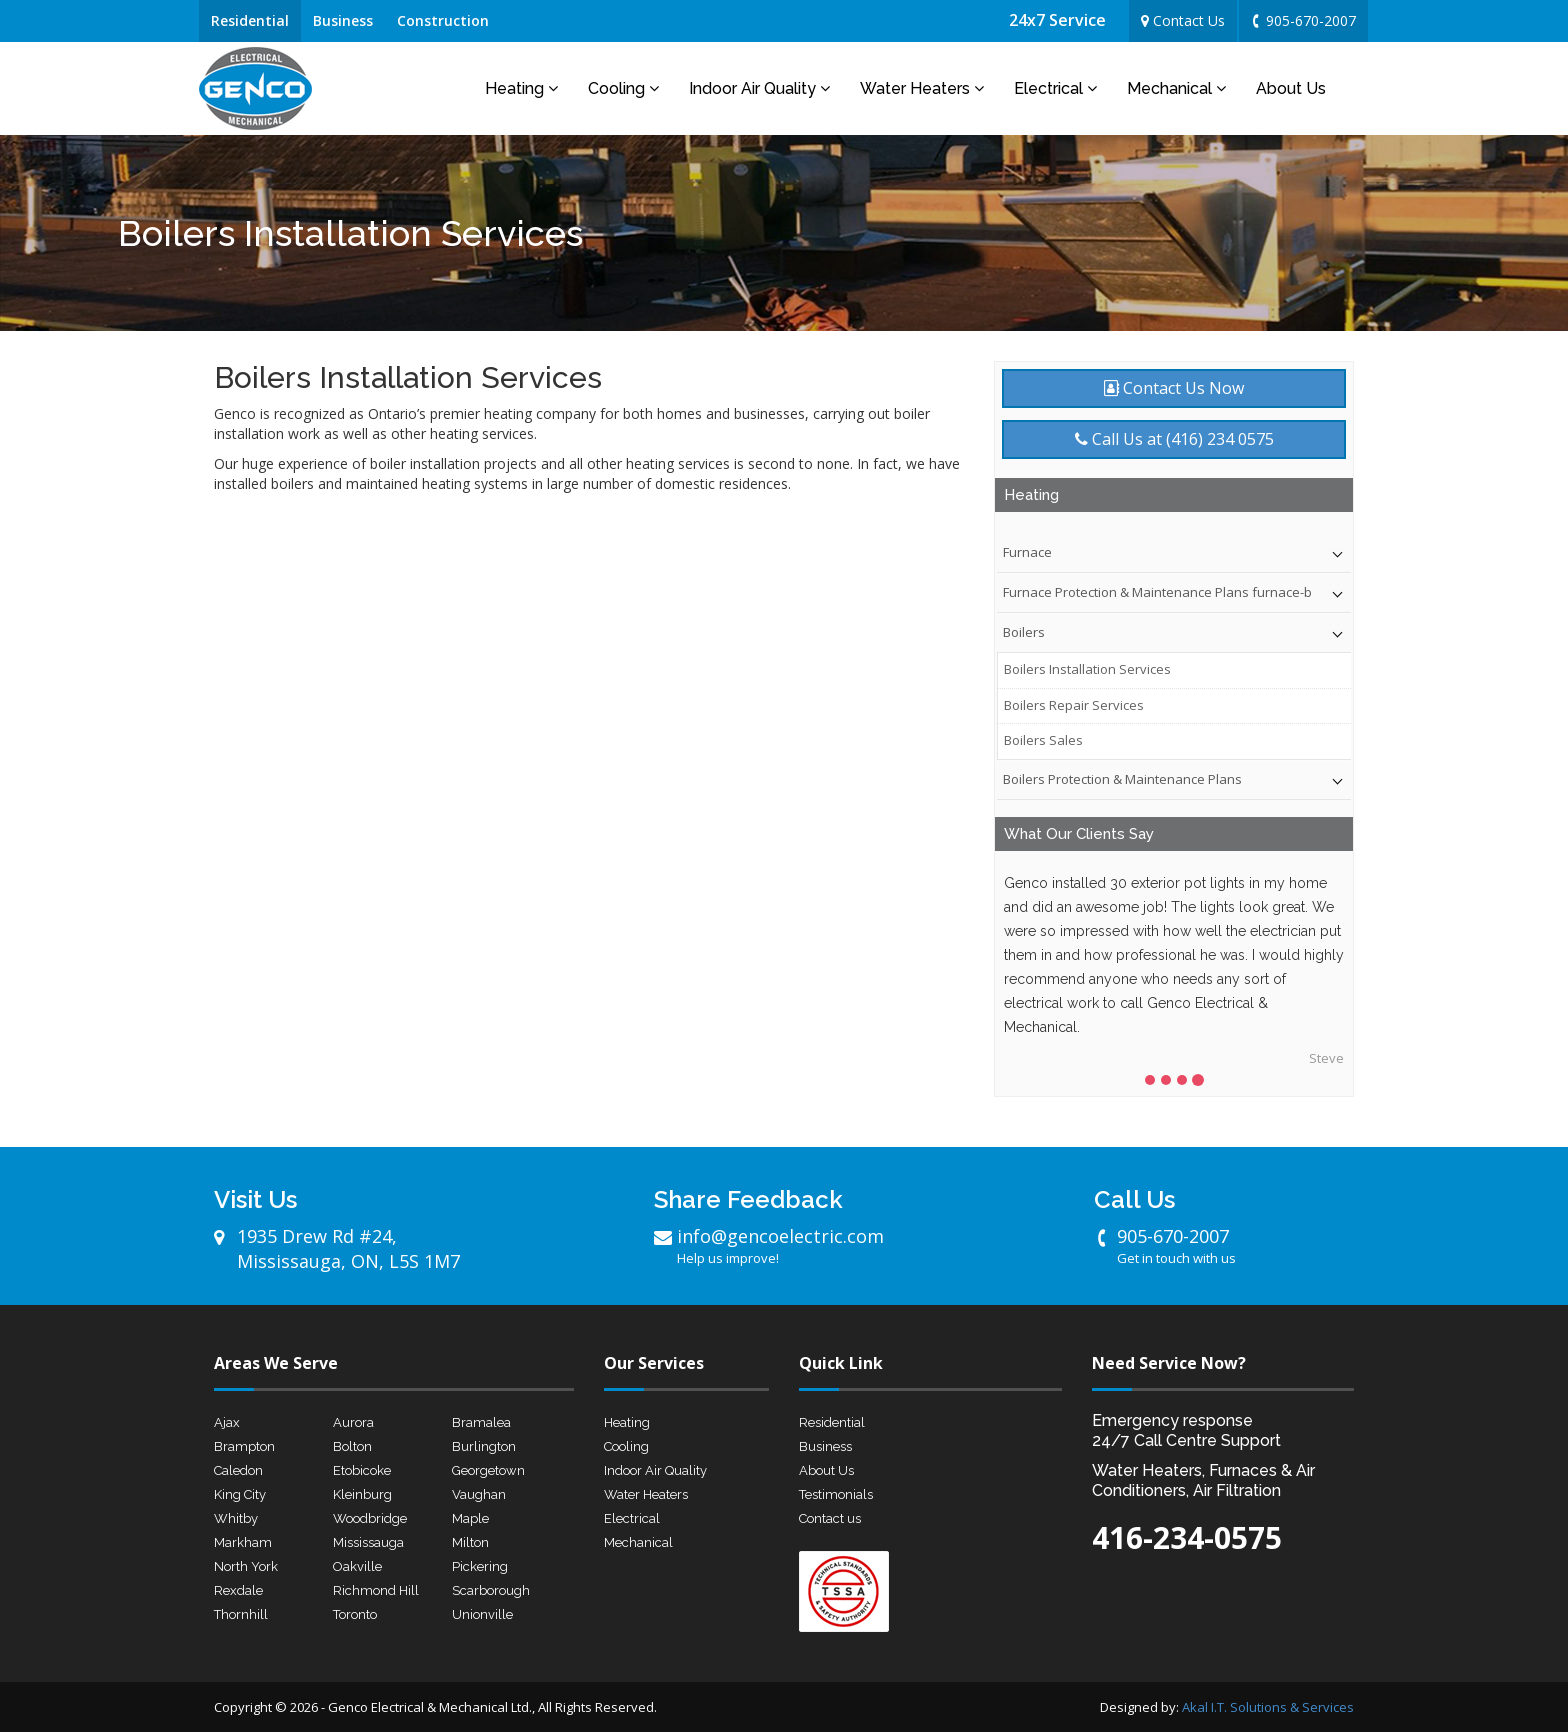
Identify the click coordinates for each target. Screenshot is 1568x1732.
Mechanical (1176, 88)
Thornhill (241, 1614)
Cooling (623, 88)
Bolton (352, 1446)
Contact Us (1183, 20)
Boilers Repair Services (1074, 705)
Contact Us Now (1174, 388)
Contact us (830, 1518)
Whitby (236, 1518)
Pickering (480, 1566)
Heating (521, 88)
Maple (470, 1518)
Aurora (353, 1422)
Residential (250, 20)
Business (343, 20)
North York (246, 1566)
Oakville (357, 1566)
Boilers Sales (1043, 740)
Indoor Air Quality (759, 88)
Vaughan (479, 1494)
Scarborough (491, 1590)
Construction (443, 20)
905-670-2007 (1302, 20)
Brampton (244, 1446)
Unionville (482, 1614)
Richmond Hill (376, 1590)
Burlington (484, 1446)
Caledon (238, 1470)
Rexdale (238, 1590)
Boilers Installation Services (1087, 669)
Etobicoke (362, 1470)
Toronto (355, 1614)
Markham (243, 1542)
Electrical (1055, 88)
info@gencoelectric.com (809, 1246)
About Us (1291, 88)
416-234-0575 (1187, 1537)
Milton (470, 1542)
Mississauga (368, 1542)
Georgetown (488, 1470)
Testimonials (836, 1494)
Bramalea (481, 1422)
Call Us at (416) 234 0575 (1174, 439)
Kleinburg (362, 1494)
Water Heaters (922, 88)
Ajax (227, 1422)
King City (240, 1494)
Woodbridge (370, 1518)
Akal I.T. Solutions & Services (1268, 1707)
